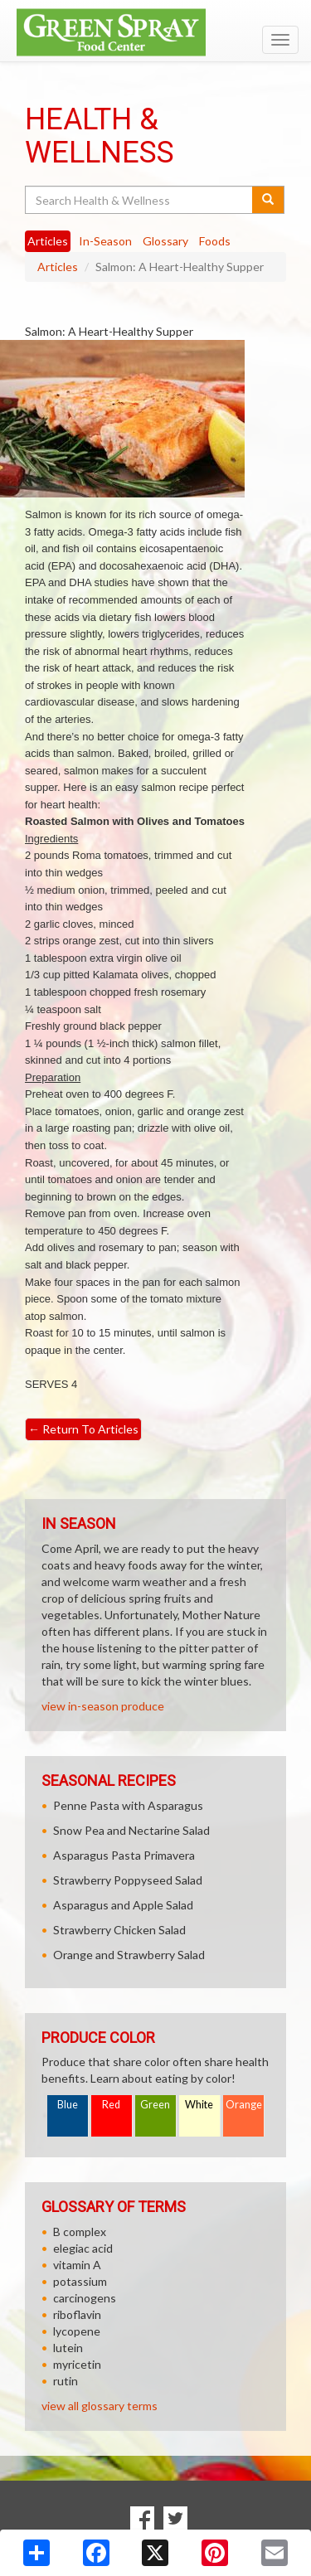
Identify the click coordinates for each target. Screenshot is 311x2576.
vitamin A (77, 2265)
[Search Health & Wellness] (140, 200)
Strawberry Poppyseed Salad (127, 1880)
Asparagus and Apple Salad (123, 1905)
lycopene (76, 2331)
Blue (67, 2104)
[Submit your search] (268, 200)
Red (111, 2104)
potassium (80, 2281)
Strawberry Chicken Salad (119, 1930)
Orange (244, 2104)
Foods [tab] (215, 241)
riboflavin (77, 2314)
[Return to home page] (155, 32)
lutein (68, 2348)
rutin (65, 2381)
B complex (79, 2231)
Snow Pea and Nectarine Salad (131, 1830)
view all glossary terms (99, 2406)
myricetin (77, 2364)
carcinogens (84, 2298)
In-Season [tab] (105, 241)
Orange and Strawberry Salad (129, 1955)
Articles (57, 267)
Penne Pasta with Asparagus (128, 1805)
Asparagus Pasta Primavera (124, 1855)
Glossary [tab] (165, 241)
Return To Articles (83, 1429)
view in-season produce (102, 1706)
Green (155, 2104)
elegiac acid (83, 2248)
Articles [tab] (47, 241)
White (199, 2104)
